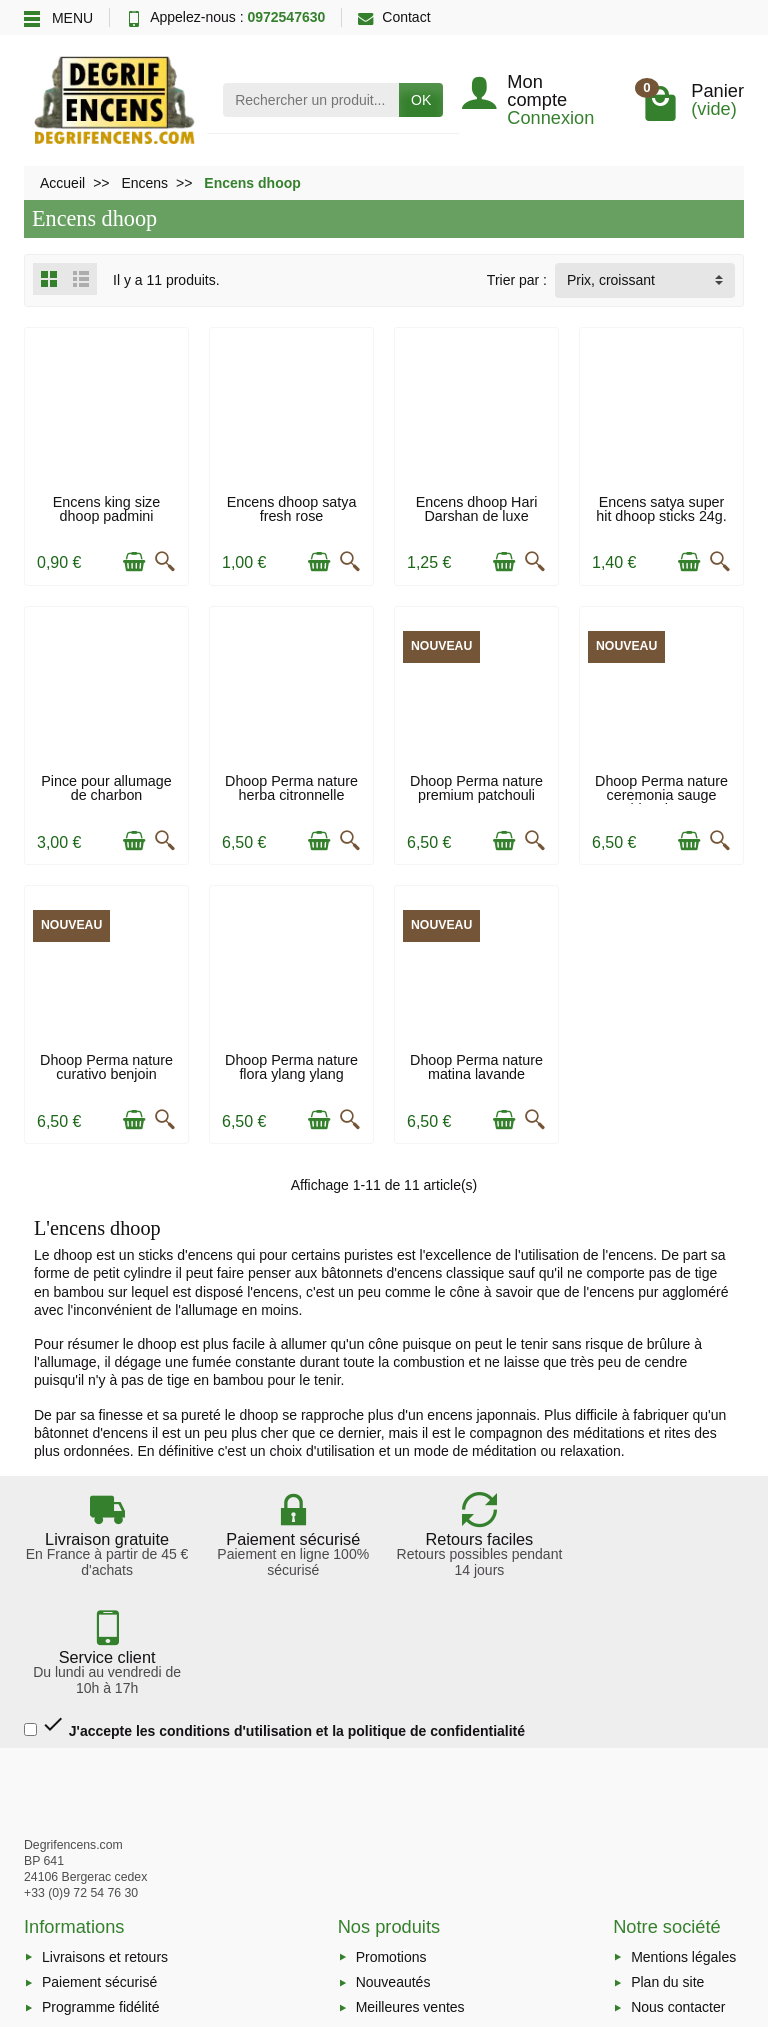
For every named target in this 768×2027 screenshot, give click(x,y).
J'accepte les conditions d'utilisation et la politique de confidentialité (274, 1607)
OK (421, 100)
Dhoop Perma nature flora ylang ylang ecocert (291, 1074)
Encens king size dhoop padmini (106, 509)
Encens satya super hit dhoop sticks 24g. (661, 509)
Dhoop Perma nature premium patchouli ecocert (476, 795)
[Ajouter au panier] (134, 562)
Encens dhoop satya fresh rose (292, 509)
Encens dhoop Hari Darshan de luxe (477, 509)
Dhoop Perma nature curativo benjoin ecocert (106, 1074)
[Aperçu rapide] (165, 562)
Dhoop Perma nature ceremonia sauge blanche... (661, 795)
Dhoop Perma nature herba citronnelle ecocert (291, 795)
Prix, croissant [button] (611, 280)
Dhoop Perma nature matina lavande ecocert (476, 1074)
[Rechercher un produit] (311, 100)
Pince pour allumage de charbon (106, 788)
